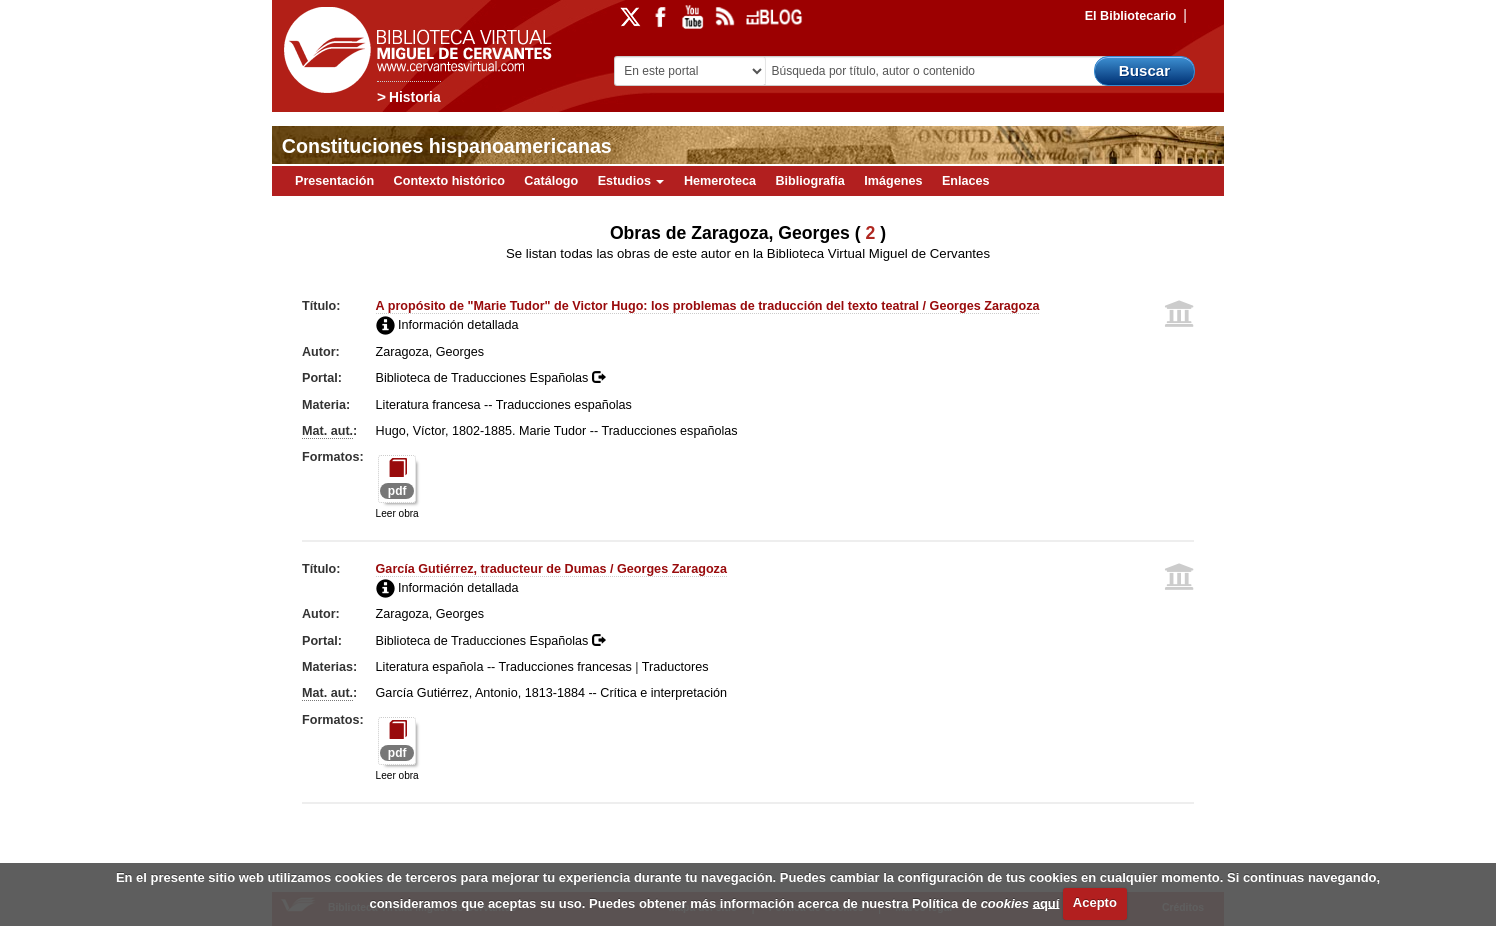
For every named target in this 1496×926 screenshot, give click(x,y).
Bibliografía (810, 181)
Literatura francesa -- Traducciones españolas (504, 405)
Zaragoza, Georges (430, 352)
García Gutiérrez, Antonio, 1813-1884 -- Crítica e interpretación (551, 693)
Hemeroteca (720, 181)
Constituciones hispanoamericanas (447, 146)
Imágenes (893, 181)
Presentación (334, 181)
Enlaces (966, 181)
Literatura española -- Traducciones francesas (504, 667)
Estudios (631, 181)
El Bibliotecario (1131, 16)
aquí (1046, 902)
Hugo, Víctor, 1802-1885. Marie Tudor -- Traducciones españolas (557, 431)
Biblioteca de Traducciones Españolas (490, 378)
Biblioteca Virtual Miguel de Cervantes (413, 50)
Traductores (675, 667)
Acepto (1095, 902)
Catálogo (551, 181)
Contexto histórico (449, 181)
